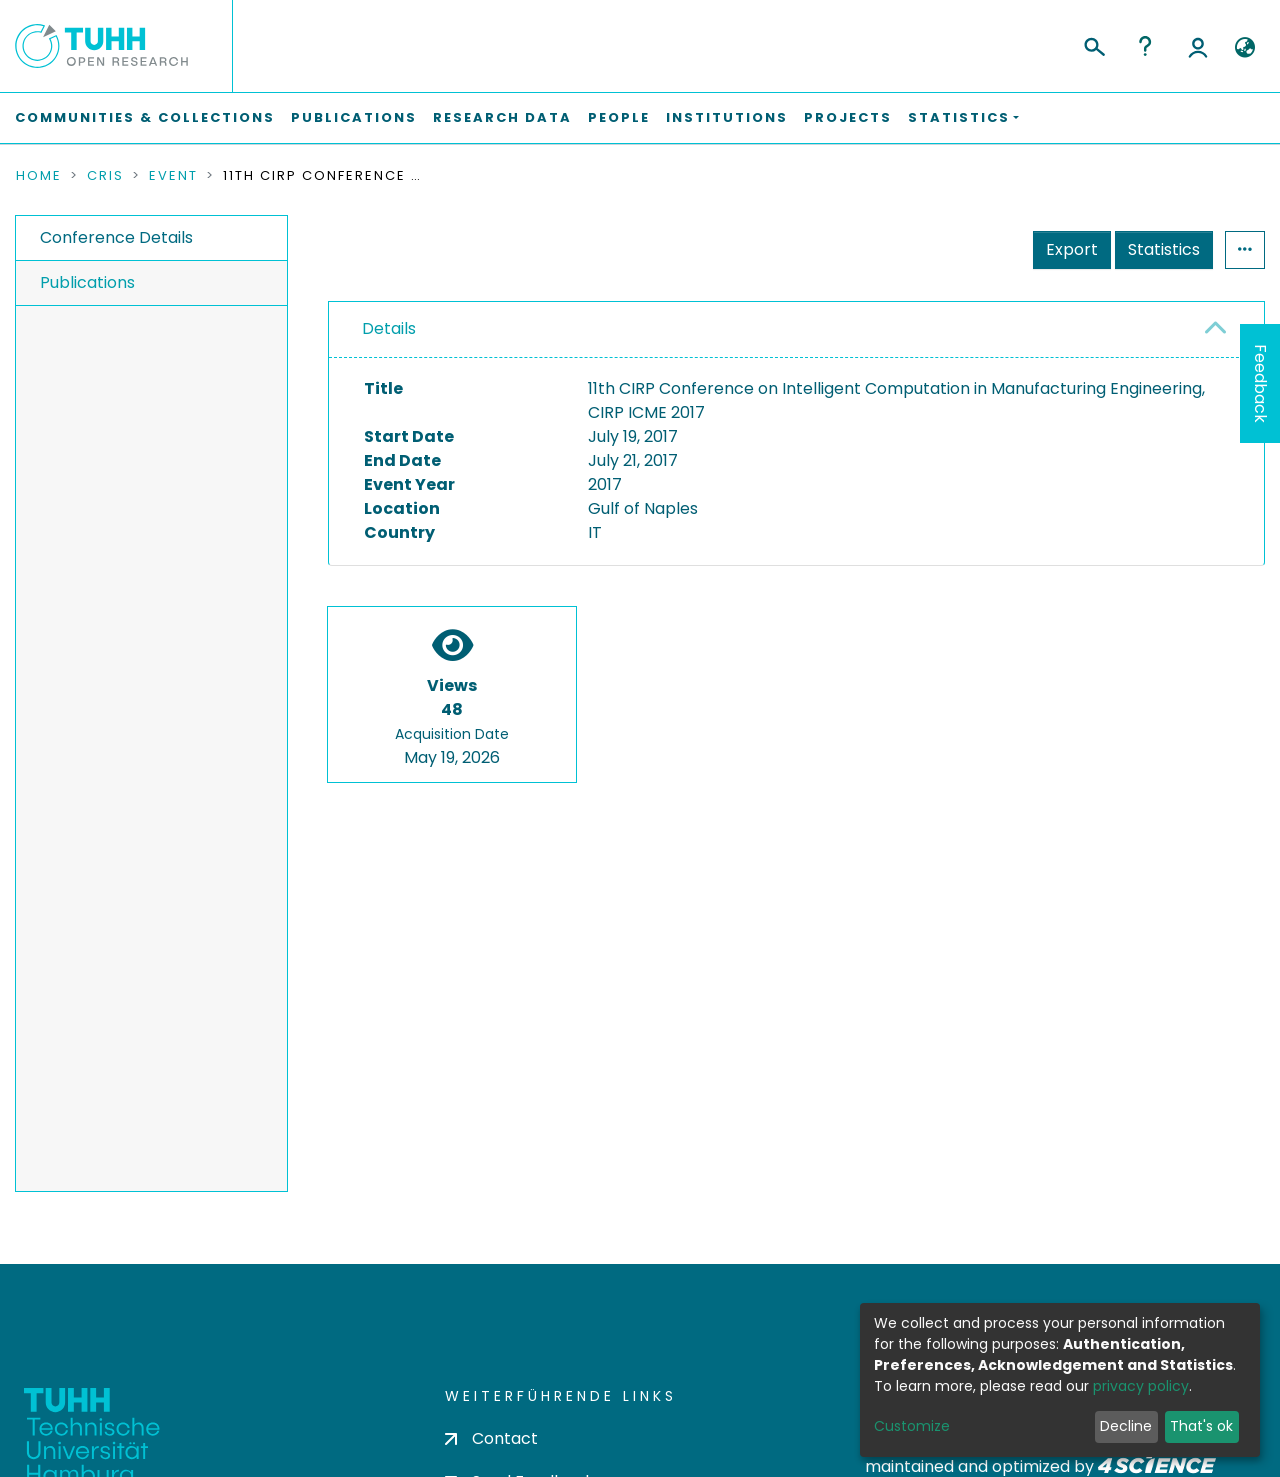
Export (1072, 249)
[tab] (796, 330)
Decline (1126, 1426)
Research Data (502, 117)
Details (389, 328)
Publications (354, 117)
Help (1145, 46)
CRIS (105, 176)
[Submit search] (1093, 44)
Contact (491, 1438)
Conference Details (116, 237)
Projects (848, 117)
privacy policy (1141, 1386)
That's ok (1201, 1426)
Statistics (1164, 249)
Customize (912, 1426)
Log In (1198, 46)
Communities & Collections (145, 117)
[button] (1244, 48)
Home (39, 176)
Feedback (1260, 383)
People (619, 117)
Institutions (727, 117)
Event (173, 176)
